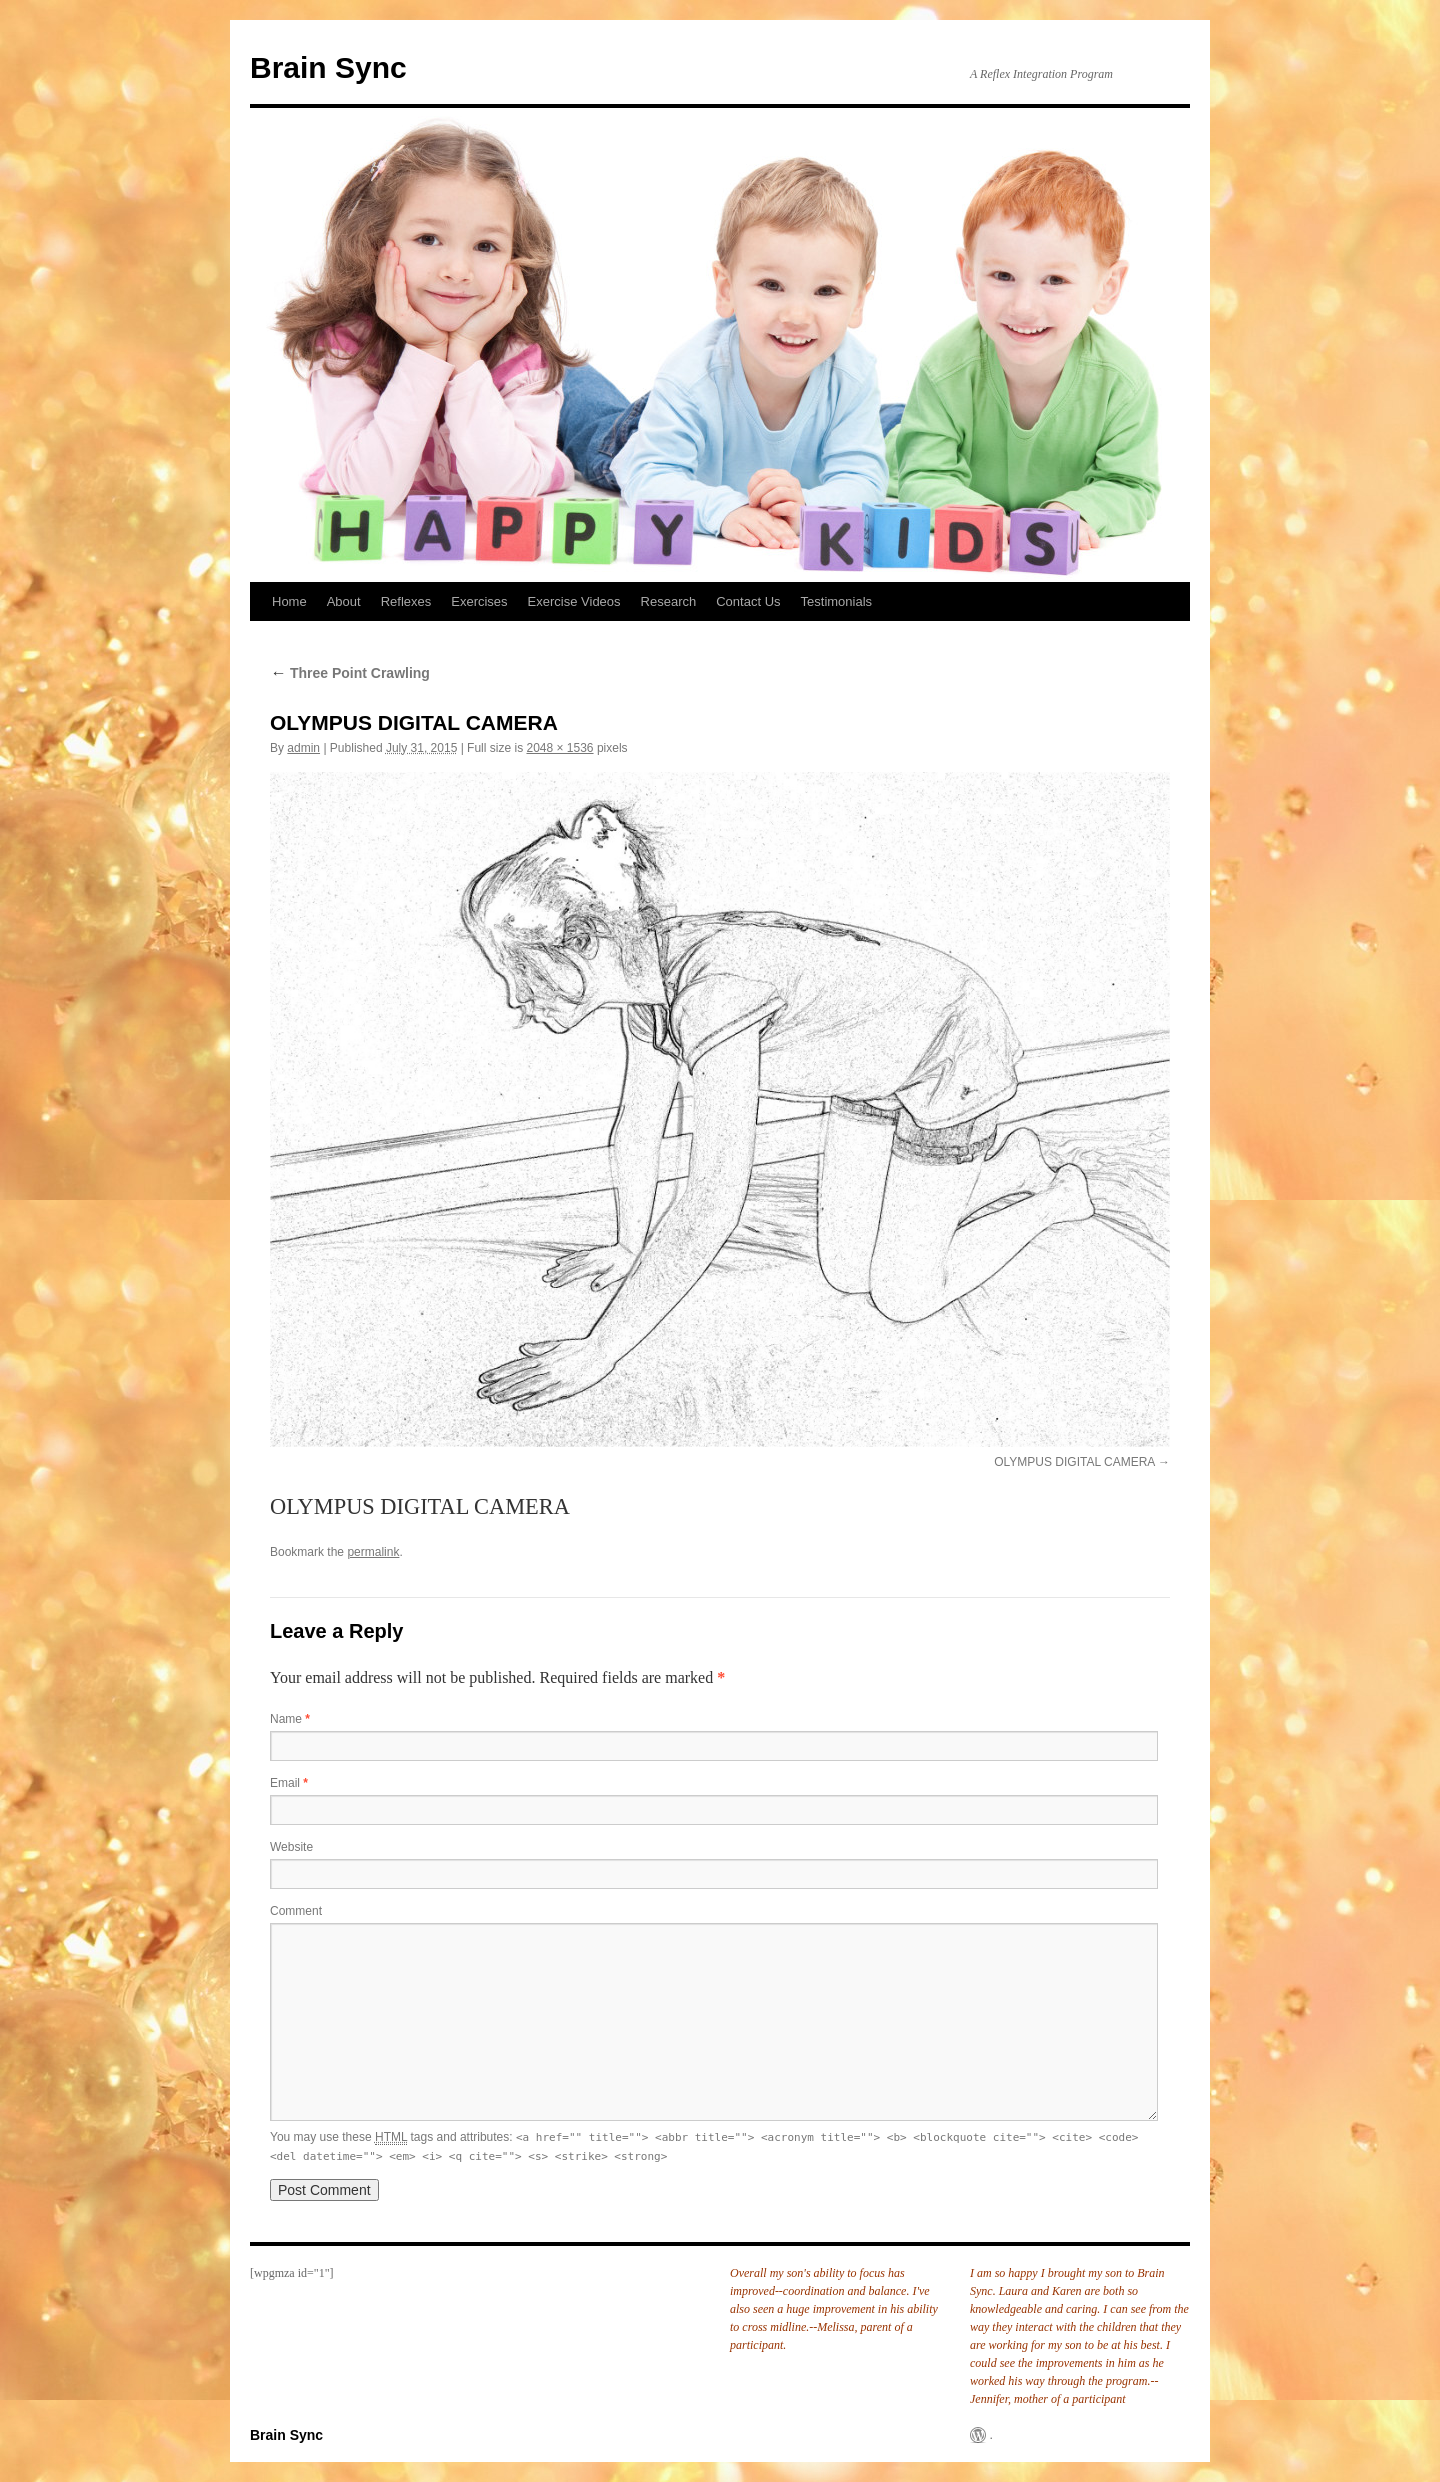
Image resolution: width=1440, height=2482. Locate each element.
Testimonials (837, 601)
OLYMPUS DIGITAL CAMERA (1074, 1462)
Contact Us (748, 601)
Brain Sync (328, 67)
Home (289, 601)
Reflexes (406, 601)
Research (669, 601)
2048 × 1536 (559, 748)
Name (290, 1719)
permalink (373, 1552)
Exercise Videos (574, 601)
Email (289, 1783)
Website (291, 1847)
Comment (296, 1911)
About (344, 601)
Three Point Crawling (350, 673)
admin (303, 748)
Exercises (479, 601)
